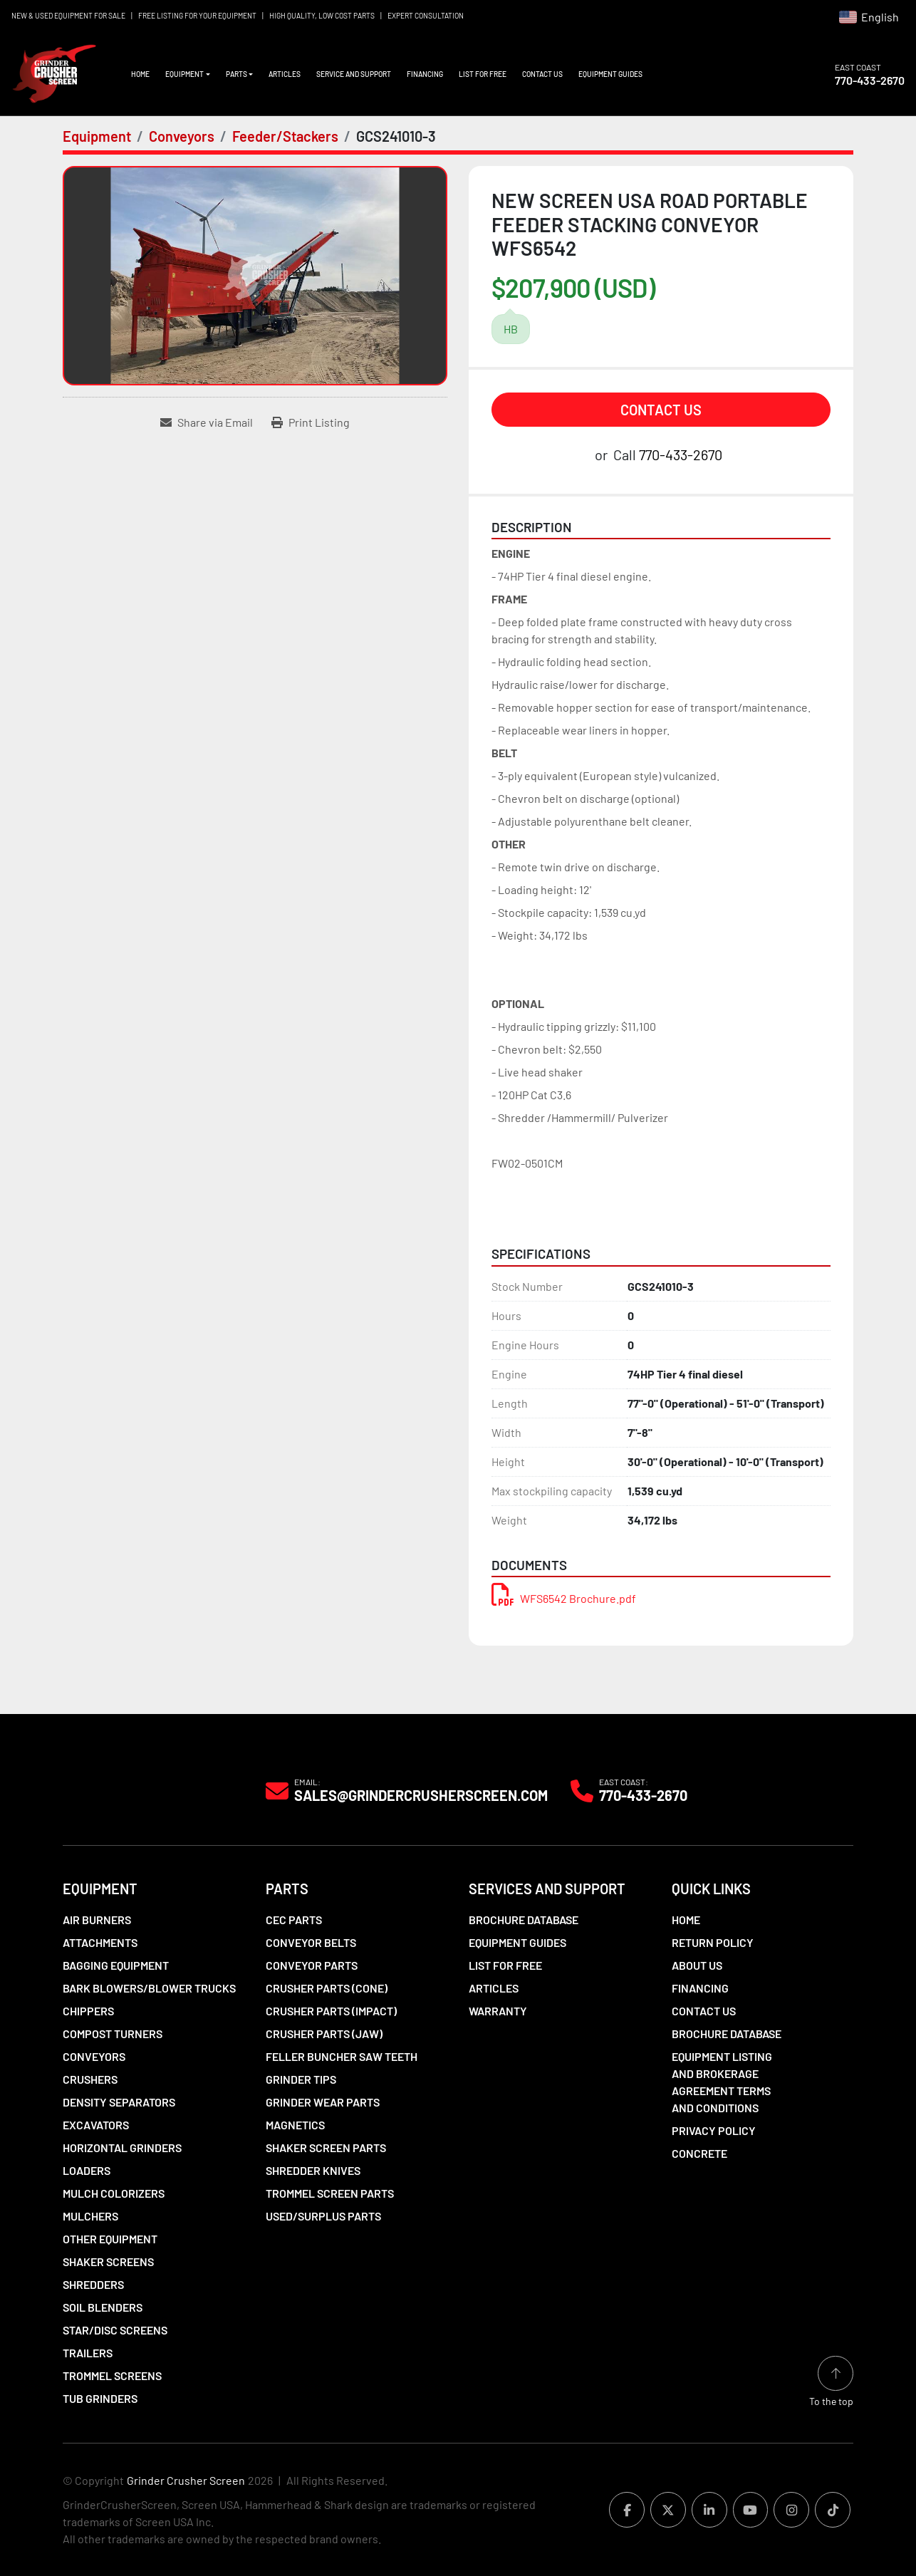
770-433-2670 (870, 80)
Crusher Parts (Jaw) (324, 2033)
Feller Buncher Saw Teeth (341, 2056)
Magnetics (295, 2124)
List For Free (482, 74)
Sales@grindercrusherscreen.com (421, 1795)
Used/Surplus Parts (323, 2216)
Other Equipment (110, 2238)
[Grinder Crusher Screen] (127, 1790)
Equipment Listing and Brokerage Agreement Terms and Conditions (722, 2082)
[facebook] (618, 2509)
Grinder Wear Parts (323, 2102)
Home (140, 74)
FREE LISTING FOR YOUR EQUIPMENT (197, 15)
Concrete (699, 2153)
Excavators (96, 2124)
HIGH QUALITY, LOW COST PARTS (322, 15)
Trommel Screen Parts (330, 2193)
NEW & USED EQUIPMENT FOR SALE (68, 15)
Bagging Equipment (116, 1965)
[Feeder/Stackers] (285, 136)
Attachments (100, 1942)
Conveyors (94, 2056)
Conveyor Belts (311, 1942)
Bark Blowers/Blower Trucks (149, 1988)
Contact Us (542, 74)
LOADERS (86, 2170)
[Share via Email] (206, 422)
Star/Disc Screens (115, 2330)
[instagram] (789, 2509)
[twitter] (661, 2509)
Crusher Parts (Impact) (331, 2010)
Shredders (93, 2284)
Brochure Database (523, 1919)
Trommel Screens (112, 2375)
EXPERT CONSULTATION (425, 15)
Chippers (88, 2010)
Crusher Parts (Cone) (326, 1988)
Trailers (88, 2352)
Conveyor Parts (312, 1965)
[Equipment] (97, 136)
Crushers (90, 2079)
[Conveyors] (181, 136)
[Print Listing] (310, 422)
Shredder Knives (313, 2170)
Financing (425, 74)
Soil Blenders (102, 2307)
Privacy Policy (714, 2130)
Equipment (184, 74)
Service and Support (353, 74)
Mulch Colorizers (114, 2193)
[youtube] (746, 2509)
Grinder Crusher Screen (186, 2480)
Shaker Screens (108, 2261)
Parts (236, 74)
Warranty (498, 2010)
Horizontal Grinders (122, 2147)
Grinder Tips (301, 2079)
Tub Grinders (100, 2398)
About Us (697, 1965)
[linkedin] (703, 2509)
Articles (285, 74)
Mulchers (90, 2216)
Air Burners (97, 1919)
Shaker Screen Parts (326, 2147)
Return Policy (713, 1942)
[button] (187, 74)
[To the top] (831, 2381)
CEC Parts (294, 1919)
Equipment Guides (610, 74)
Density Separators (119, 2102)
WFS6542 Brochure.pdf (563, 1598)
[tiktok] (831, 2509)
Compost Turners (112, 2033)
